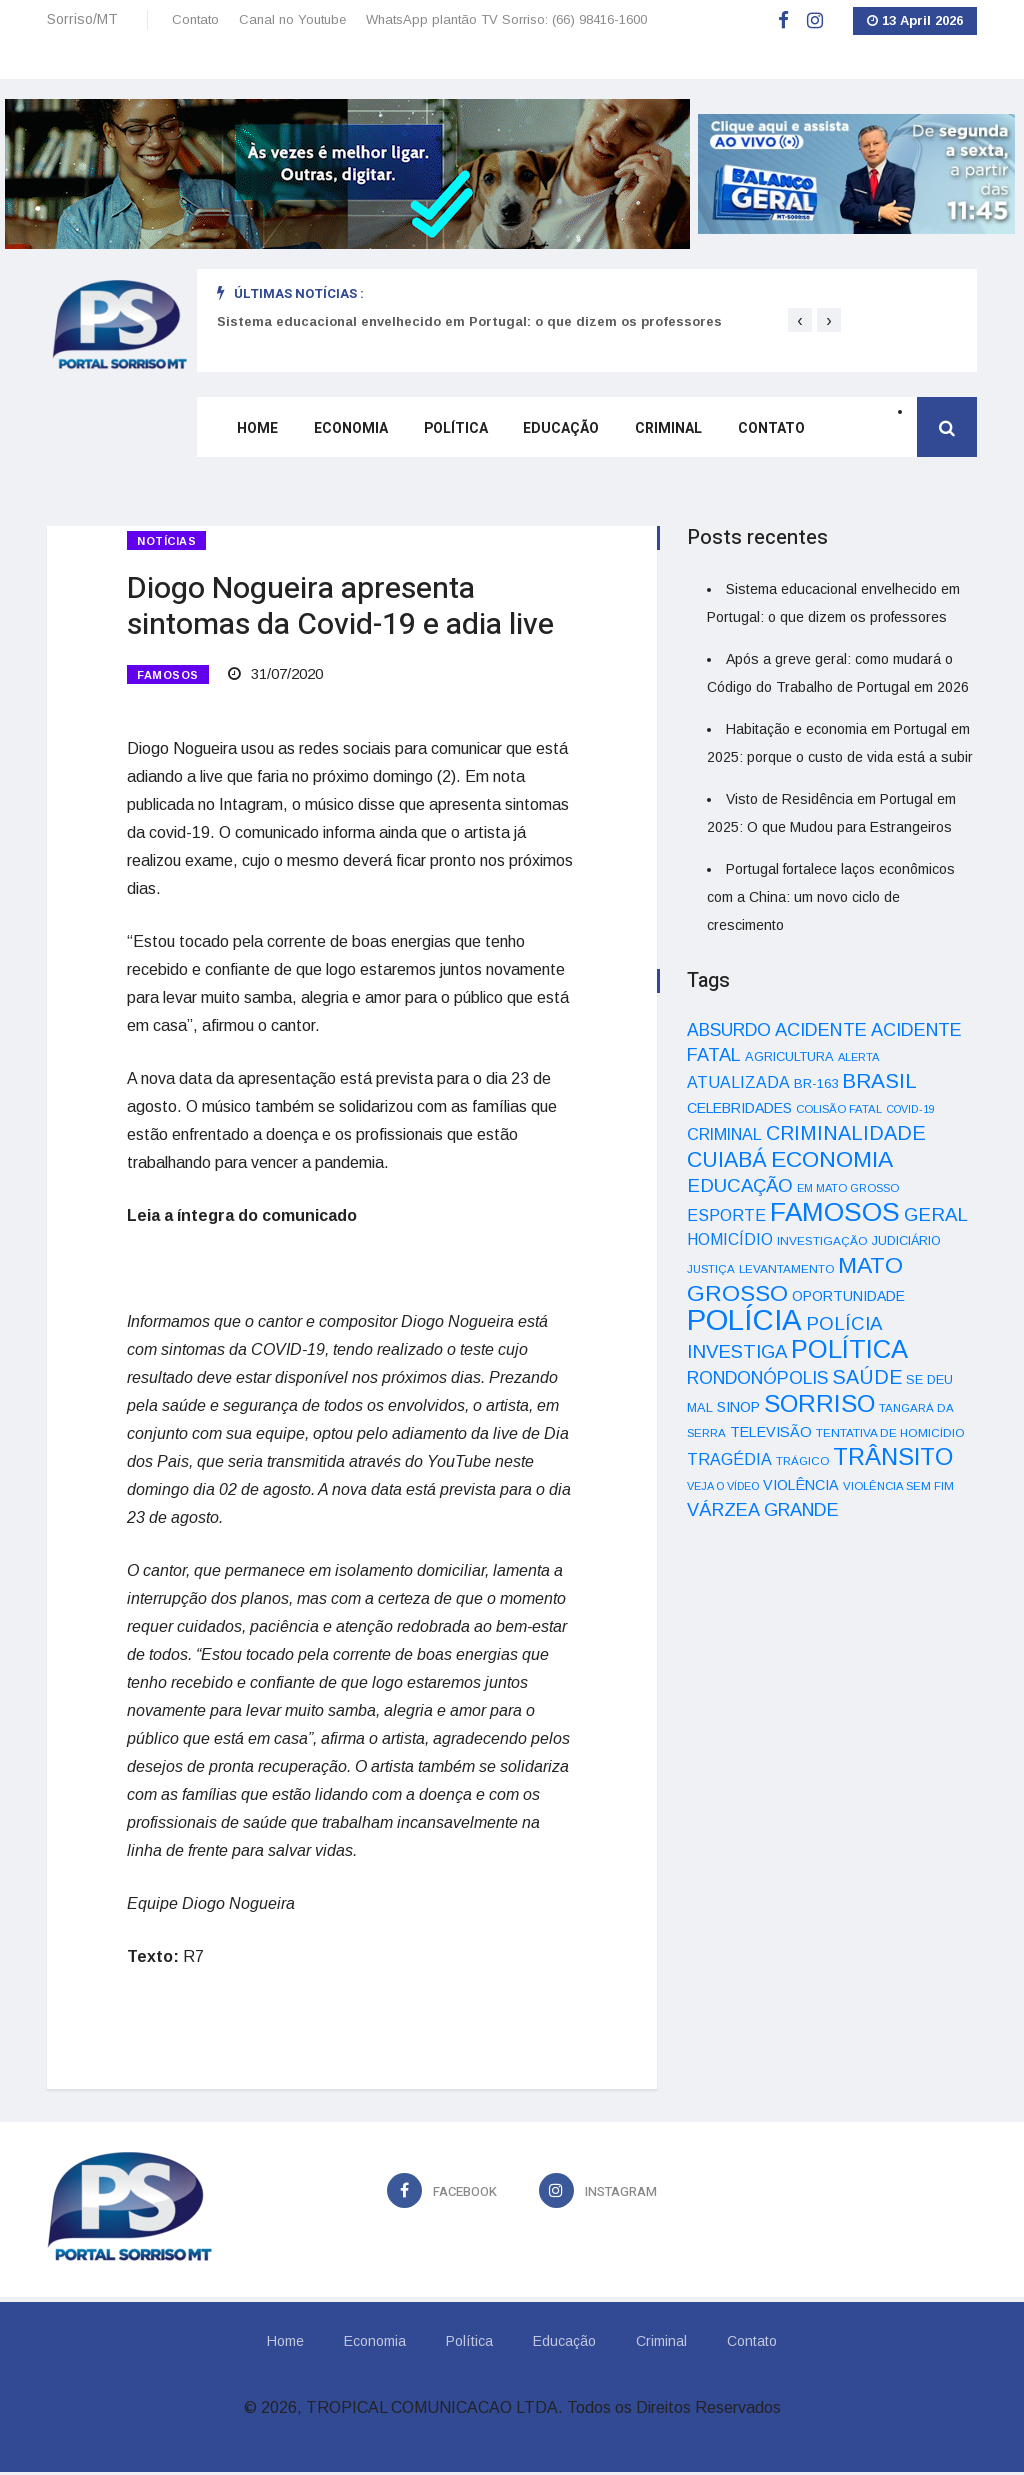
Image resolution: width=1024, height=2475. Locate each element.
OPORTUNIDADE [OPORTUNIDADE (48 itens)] (848, 1296)
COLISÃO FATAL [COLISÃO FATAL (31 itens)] (839, 1109)
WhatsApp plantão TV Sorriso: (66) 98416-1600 (506, 19)
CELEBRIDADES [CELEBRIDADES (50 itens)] (739, 1108)
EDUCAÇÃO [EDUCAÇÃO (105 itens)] (740, 1185)
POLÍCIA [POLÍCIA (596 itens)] (744, 1319)
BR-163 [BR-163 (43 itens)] (816, 1083)
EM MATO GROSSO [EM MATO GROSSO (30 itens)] (848, 1188)
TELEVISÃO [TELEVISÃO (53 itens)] (771, 1432)
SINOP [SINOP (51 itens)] (738, 1407)
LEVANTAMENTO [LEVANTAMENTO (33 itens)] (786, 1268)
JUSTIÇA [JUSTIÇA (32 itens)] (711, 1269)
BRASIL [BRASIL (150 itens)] (879, 1080)
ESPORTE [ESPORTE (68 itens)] (726, 1215)
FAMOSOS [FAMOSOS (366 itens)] (835, 1212)
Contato (195, 19)
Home (253, 432)
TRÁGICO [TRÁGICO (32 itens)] (802, 1461)
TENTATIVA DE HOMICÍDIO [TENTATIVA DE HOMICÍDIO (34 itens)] (890, 1432)
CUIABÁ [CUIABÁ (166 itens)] (727, 1160)
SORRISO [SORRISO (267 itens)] (819, 1403)
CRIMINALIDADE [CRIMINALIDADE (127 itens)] (846, 1133)
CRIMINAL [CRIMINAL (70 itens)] (724, 1134)
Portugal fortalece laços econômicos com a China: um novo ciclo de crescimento (831, 897)
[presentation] (800, 320)
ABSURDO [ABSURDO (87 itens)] (729, 1030)
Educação (546, 432)
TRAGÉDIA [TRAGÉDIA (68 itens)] (729, 1459)
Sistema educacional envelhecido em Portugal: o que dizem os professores (469, 321)
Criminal (649, 432)
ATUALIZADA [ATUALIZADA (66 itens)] (738, 1082)
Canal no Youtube (292, 19)
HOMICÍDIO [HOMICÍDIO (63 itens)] (730, 1239)
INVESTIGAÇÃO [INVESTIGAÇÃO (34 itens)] (822, 1240)
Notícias (166, 541)
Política (444, 432)
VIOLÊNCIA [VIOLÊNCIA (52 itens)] (801, 1485)
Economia (343, 432)
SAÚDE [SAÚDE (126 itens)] (867, 1377)
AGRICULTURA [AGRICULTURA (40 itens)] (789, 1056)
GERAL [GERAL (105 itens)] (936, 1214)
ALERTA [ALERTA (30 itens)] (858, 1057)
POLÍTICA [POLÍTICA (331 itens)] (849, 1349)
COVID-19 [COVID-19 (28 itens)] (910, 1109)
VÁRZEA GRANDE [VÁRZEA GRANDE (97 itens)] (763, 1510)
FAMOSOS (168, 676)
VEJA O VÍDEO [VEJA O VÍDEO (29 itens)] (723, 1486)
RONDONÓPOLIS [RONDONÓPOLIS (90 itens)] (757, 1378)
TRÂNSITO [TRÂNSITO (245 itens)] (893, 1456)
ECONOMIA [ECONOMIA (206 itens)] (832, 1159)
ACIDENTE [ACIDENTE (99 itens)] (821, 1029)
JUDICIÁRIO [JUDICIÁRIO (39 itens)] (906, 1241)
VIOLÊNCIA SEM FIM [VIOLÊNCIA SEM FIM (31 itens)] (898, 1486)
